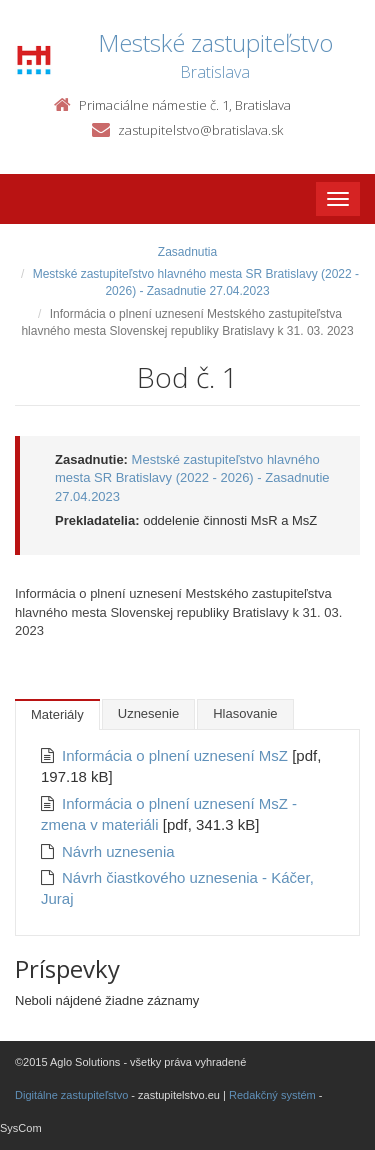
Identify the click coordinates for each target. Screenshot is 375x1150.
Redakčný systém (272, 1095)
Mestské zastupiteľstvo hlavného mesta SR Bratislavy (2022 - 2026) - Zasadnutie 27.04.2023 (192, 478)
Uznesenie (148, 713)
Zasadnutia (187, 252)
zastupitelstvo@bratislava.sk (200, 130)
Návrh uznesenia (118, 851)
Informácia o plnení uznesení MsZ (177, 755)
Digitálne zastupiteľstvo (71, 1095)
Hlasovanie (245, 713)
